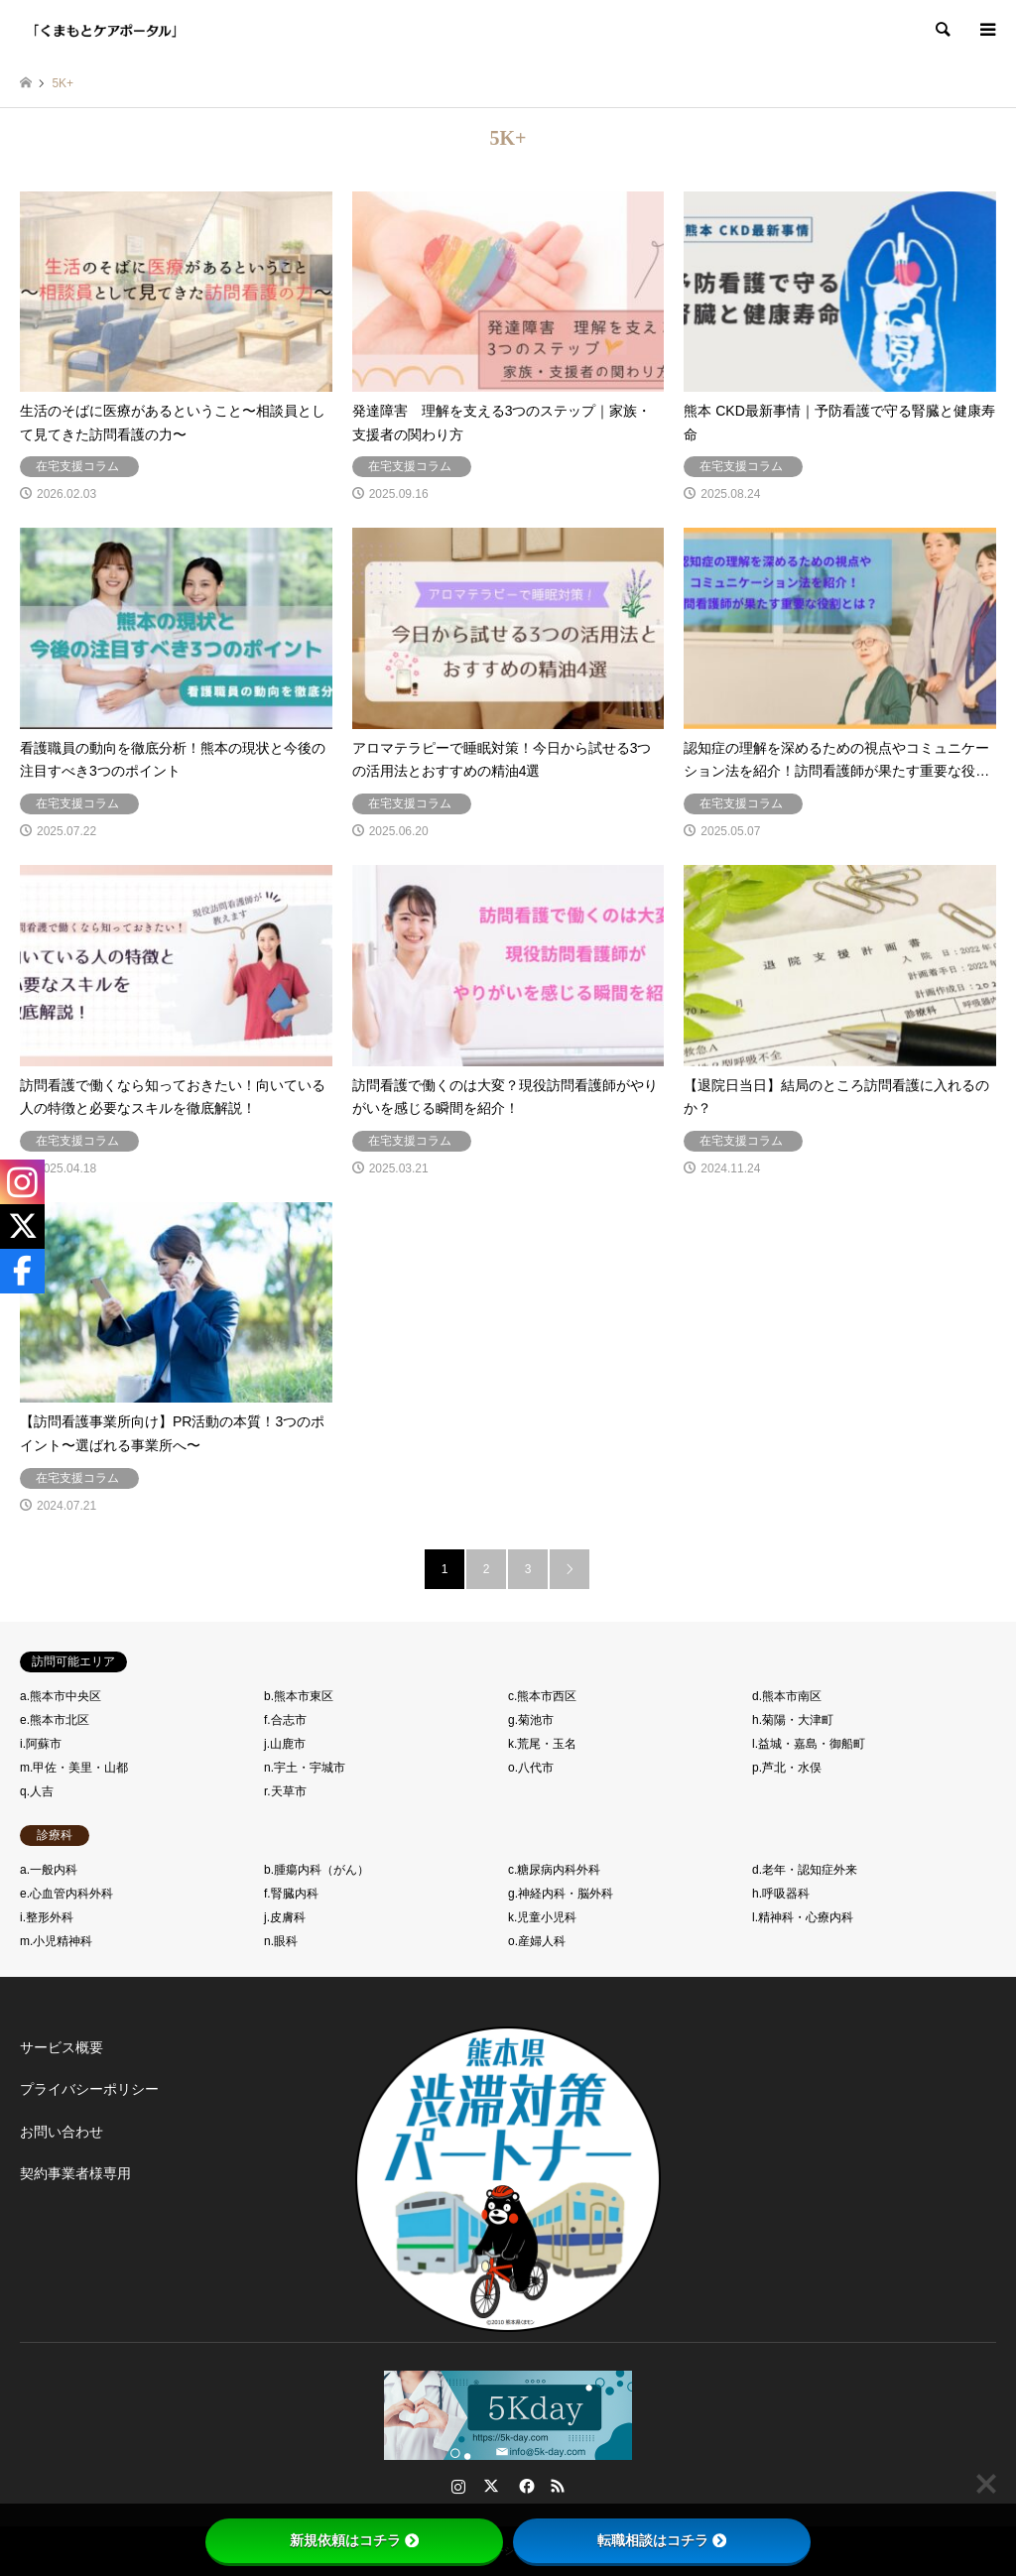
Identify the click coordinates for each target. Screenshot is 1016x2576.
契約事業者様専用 (75, 2173)
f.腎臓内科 (291, 1894)
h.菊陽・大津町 (792, 1720)
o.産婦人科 (537, 1941)
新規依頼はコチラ (354, 2540)
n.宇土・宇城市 (304, 1768)
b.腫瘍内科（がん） (316, 1870)
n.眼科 (281, 1941)
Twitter (491, 2486)
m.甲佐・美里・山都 (74, 1768)
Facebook (525, 2486)
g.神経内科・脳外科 (560, 1894)
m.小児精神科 (56, 1941)
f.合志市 (285, 1720)
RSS (558, 2486)
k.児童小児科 (542, 1917)
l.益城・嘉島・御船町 (808, 1744)
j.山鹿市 (285, 1744)
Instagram (458, 2486)
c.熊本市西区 (542, 1696)
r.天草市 (285, 1791)
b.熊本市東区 (298, 1696)
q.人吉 (37, 1791)
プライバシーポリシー (89, 2089)
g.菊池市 (531, 1720)
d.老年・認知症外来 (804, 1870)
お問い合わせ (61, 2132)
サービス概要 (61, 2047)
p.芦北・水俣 (787, 1768)
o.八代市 (531, 1768)
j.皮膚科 (285, 1917)
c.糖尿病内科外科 (554, 1870)
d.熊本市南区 (787, 1696)
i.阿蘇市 (41, 1744)
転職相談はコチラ (661, 2540)
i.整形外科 (46, 1917)
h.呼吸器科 (781, 1894)
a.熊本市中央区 (60, 1696)
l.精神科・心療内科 (802, 1917)
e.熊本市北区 (54, 1720)
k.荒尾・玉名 (542, 1744)
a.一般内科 (48, 1870)
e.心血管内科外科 (66, 1894)
